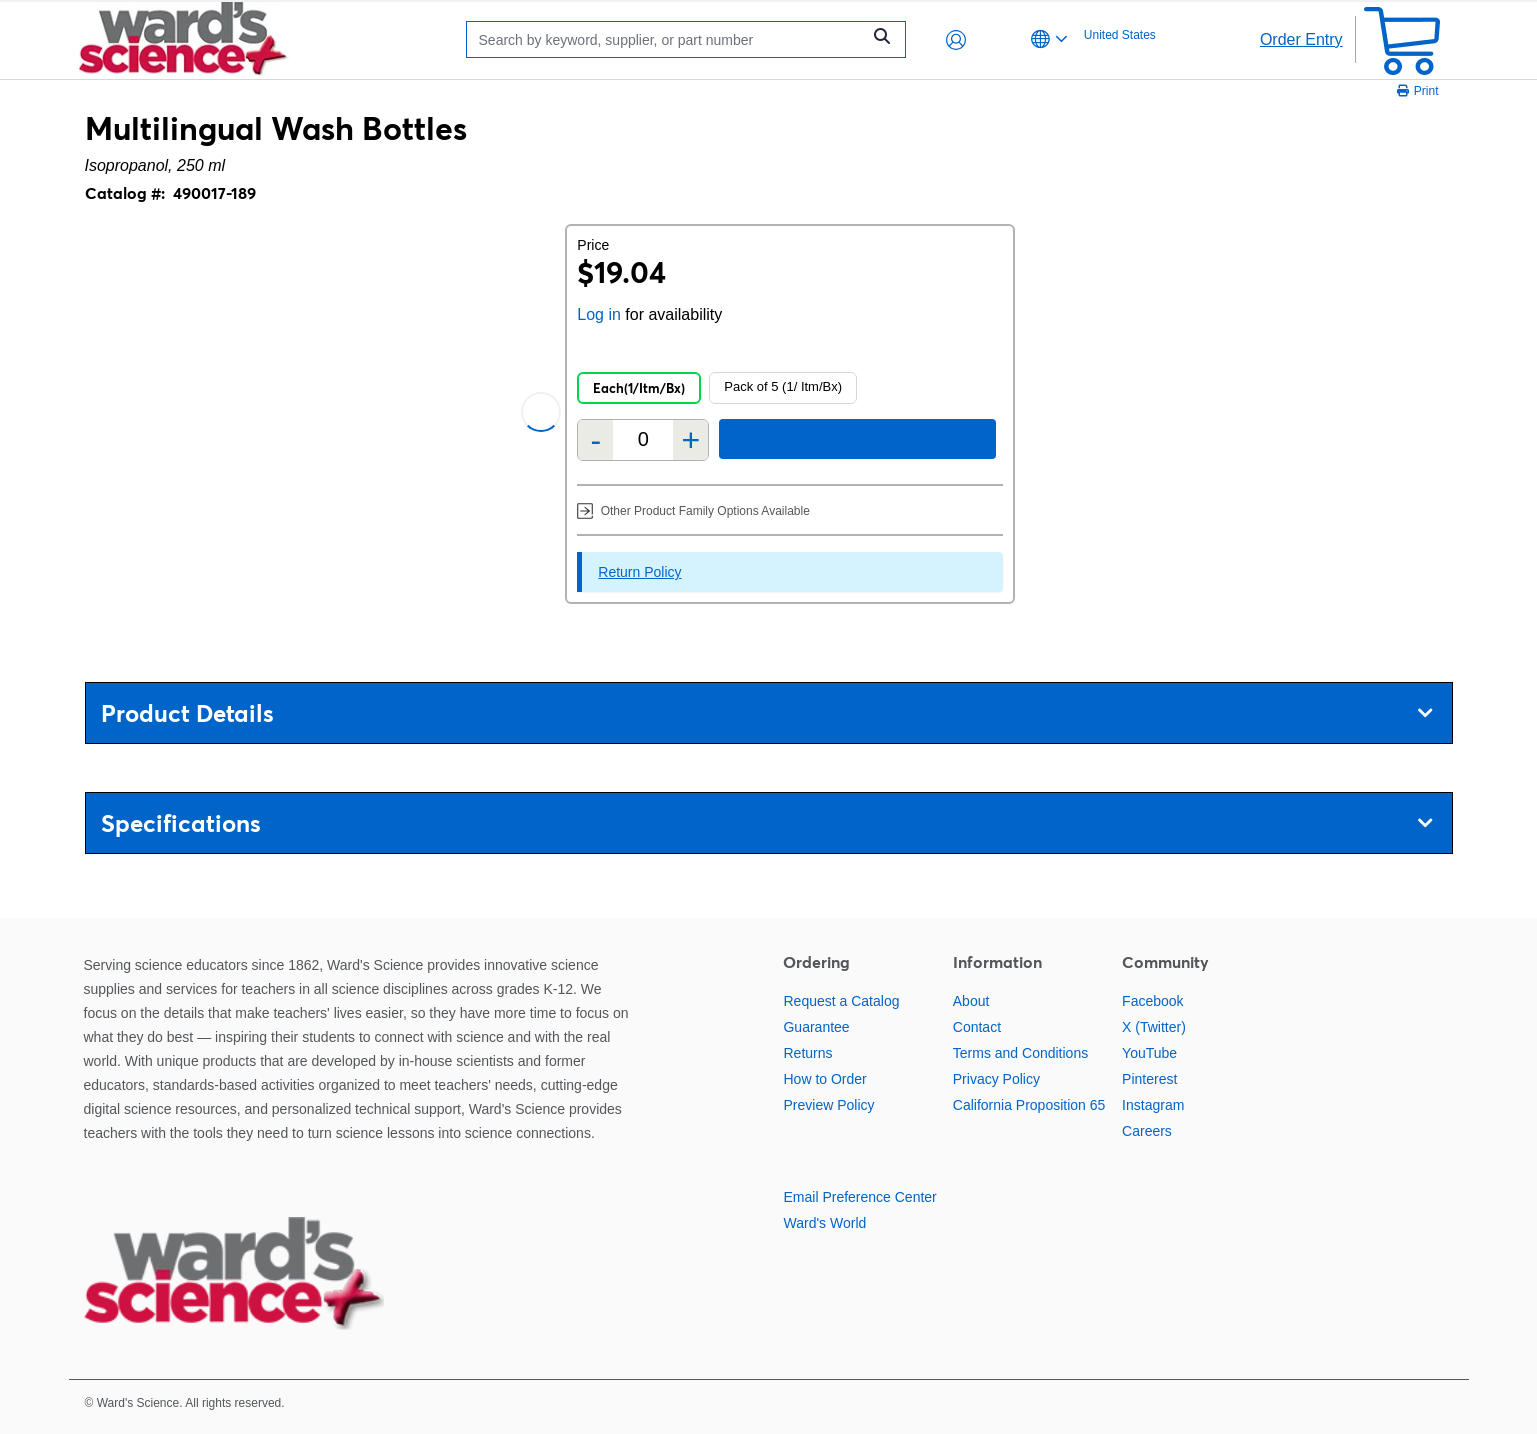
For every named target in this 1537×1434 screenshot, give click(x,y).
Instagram (1153, 1105)
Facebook (1152, 1001)
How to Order (824, 1079)
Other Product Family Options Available (693, 510)
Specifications (766, 823)
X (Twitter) (1154, 1027)
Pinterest (1149, 1079)
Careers (1147, 1131)
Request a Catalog (841, 1001)
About (971, 1001)
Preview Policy (828, 1105)
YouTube (1149, 1053)
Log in (599, 314)
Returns (807, 1053)
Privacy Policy (996, 1079)
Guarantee (816, 1027)
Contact (977, 1027)
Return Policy (639, 572)
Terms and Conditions (1020, 1053)
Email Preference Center (859, 1197)
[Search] (669, 39)
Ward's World (824, 1223)
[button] (956, 40)
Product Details (766, 713)
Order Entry (1301, 39)
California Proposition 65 (1029, 1105)
